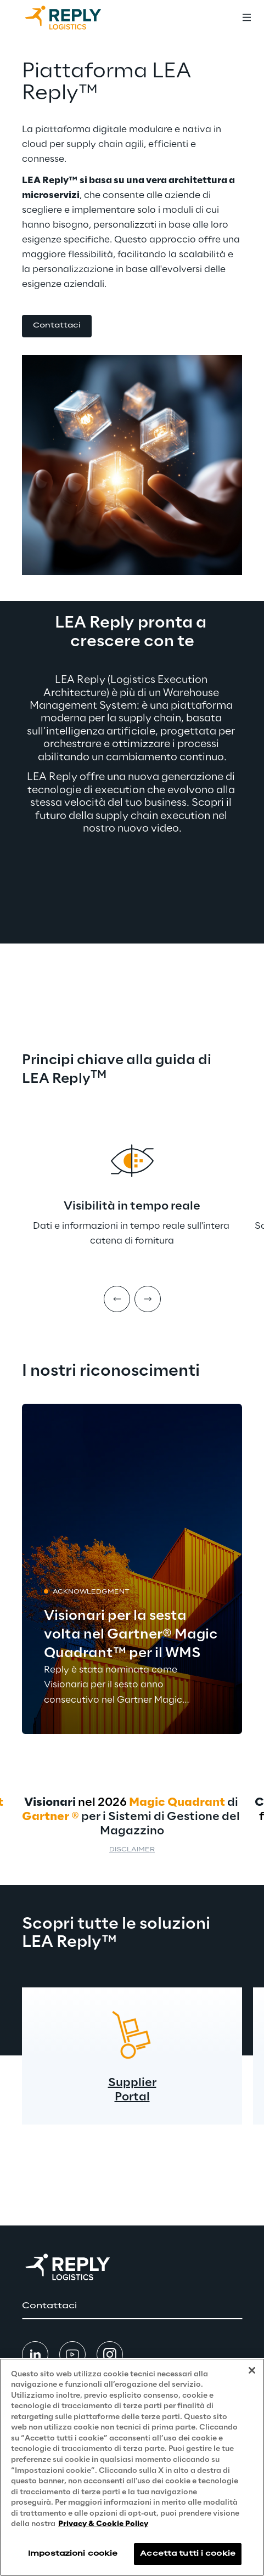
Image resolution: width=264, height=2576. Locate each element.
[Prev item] (117, 1299)
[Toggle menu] (246, 17)
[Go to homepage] (74, 17)
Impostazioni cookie (72, 2553)
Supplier (132, 2083)
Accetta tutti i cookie (187, 2553)
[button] (57, 326)
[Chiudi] (252, 2370)
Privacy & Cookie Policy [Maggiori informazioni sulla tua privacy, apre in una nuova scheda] (103, 2524)
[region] (132, 2467)
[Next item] (147, 1299)
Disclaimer (132, 1850)
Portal (132, 2097)
